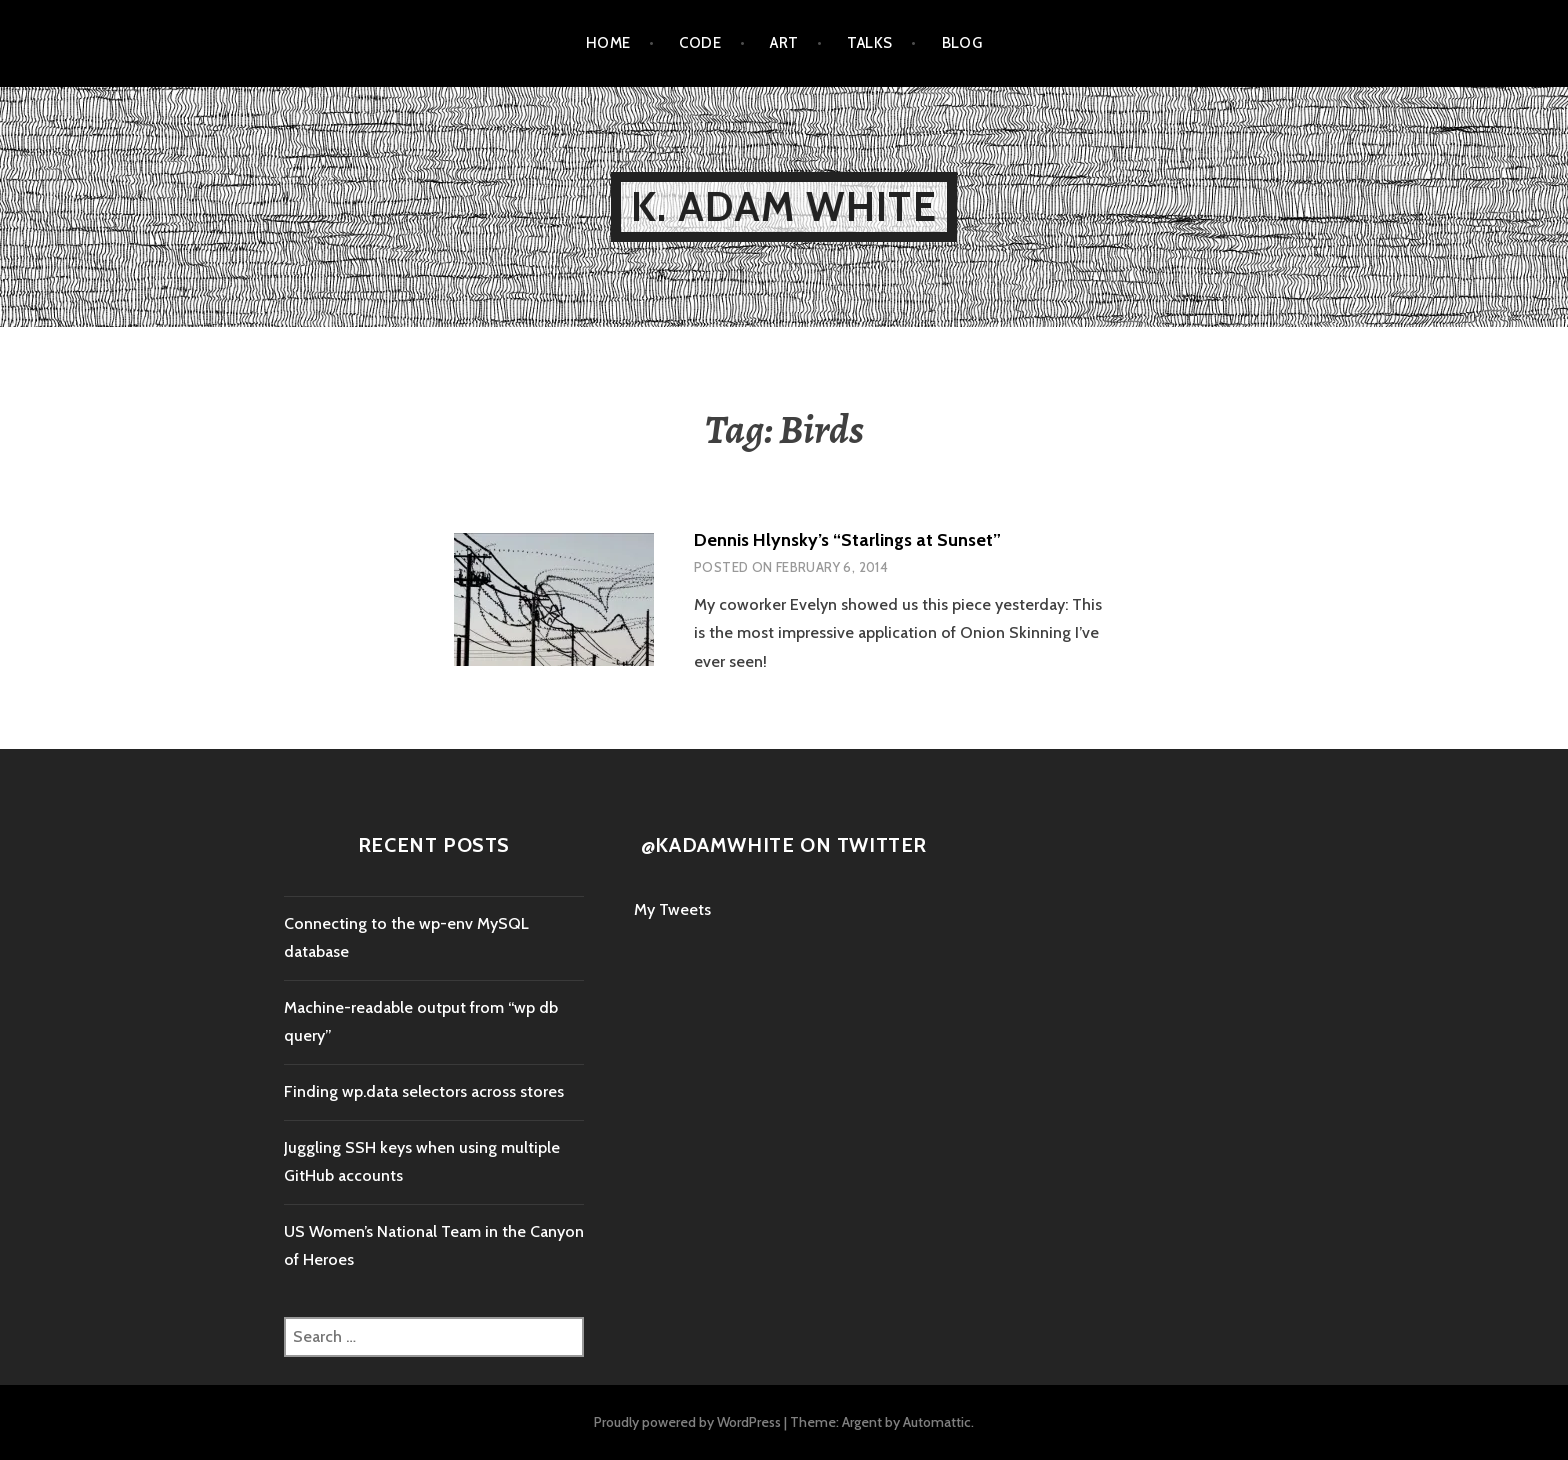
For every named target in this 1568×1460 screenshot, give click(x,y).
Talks (869, 43)
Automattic (937, 1422)
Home (608, 43)
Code (700, 43)
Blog (962, 43)
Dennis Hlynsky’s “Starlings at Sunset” (847, 540)
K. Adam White (784, 206)
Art (784, 43)
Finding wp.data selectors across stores (424, 1091)
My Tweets (672, 909)
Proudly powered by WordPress (687, 1422)
